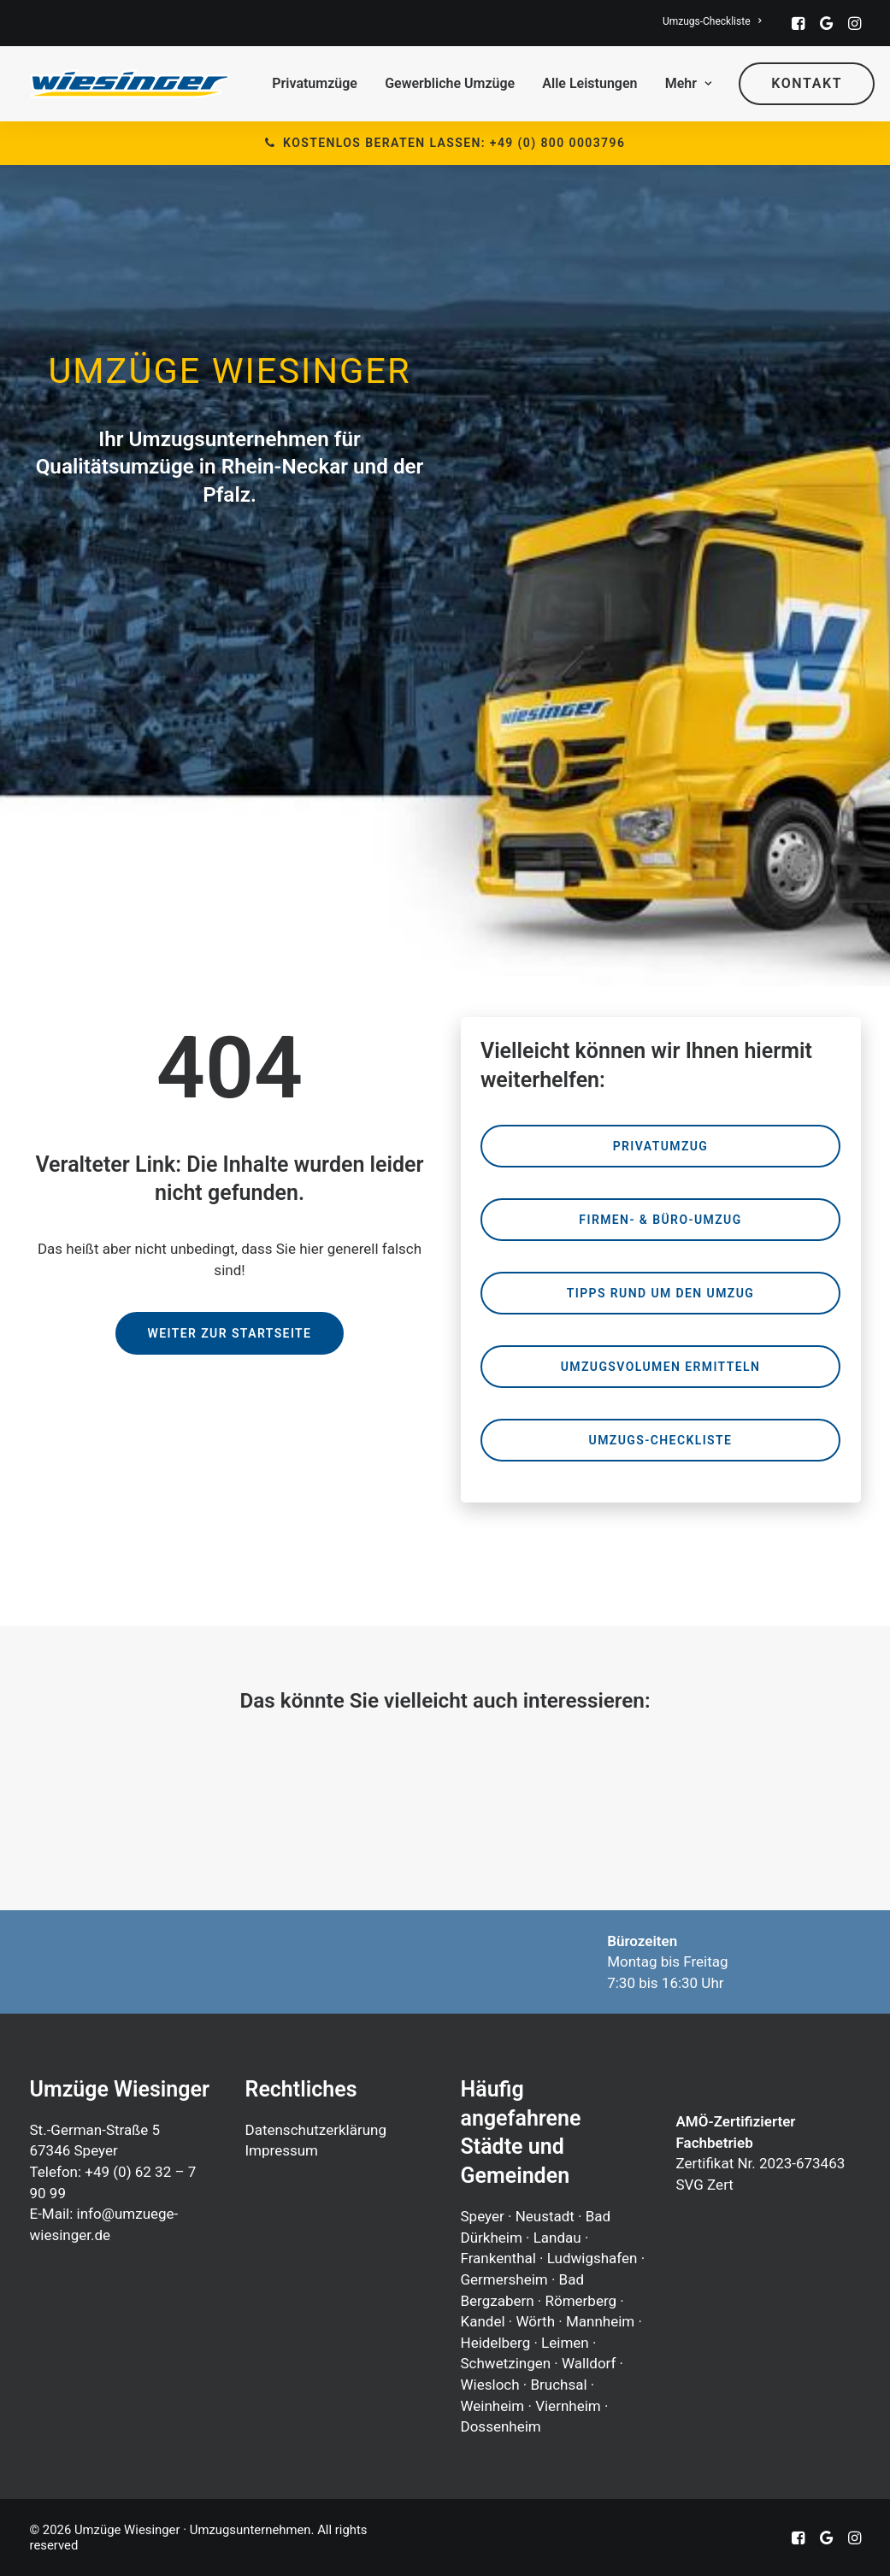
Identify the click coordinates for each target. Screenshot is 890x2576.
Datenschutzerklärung (315, 2129)
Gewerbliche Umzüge (450, 83)
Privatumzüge (314, 83)
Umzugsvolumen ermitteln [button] (661, 1366)
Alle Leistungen (589, 83)
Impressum (282, 2150)
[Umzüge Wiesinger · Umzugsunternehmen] (130, 83)
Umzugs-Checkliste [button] (661, 1440)
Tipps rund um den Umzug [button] (660, 1293)
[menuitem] (712, 21)
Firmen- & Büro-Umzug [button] (660, 1219)
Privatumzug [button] (661, 1146)
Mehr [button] (688, 83)
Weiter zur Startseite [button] (230, 1333)
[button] (798, 23)
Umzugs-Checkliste (712, 21)
